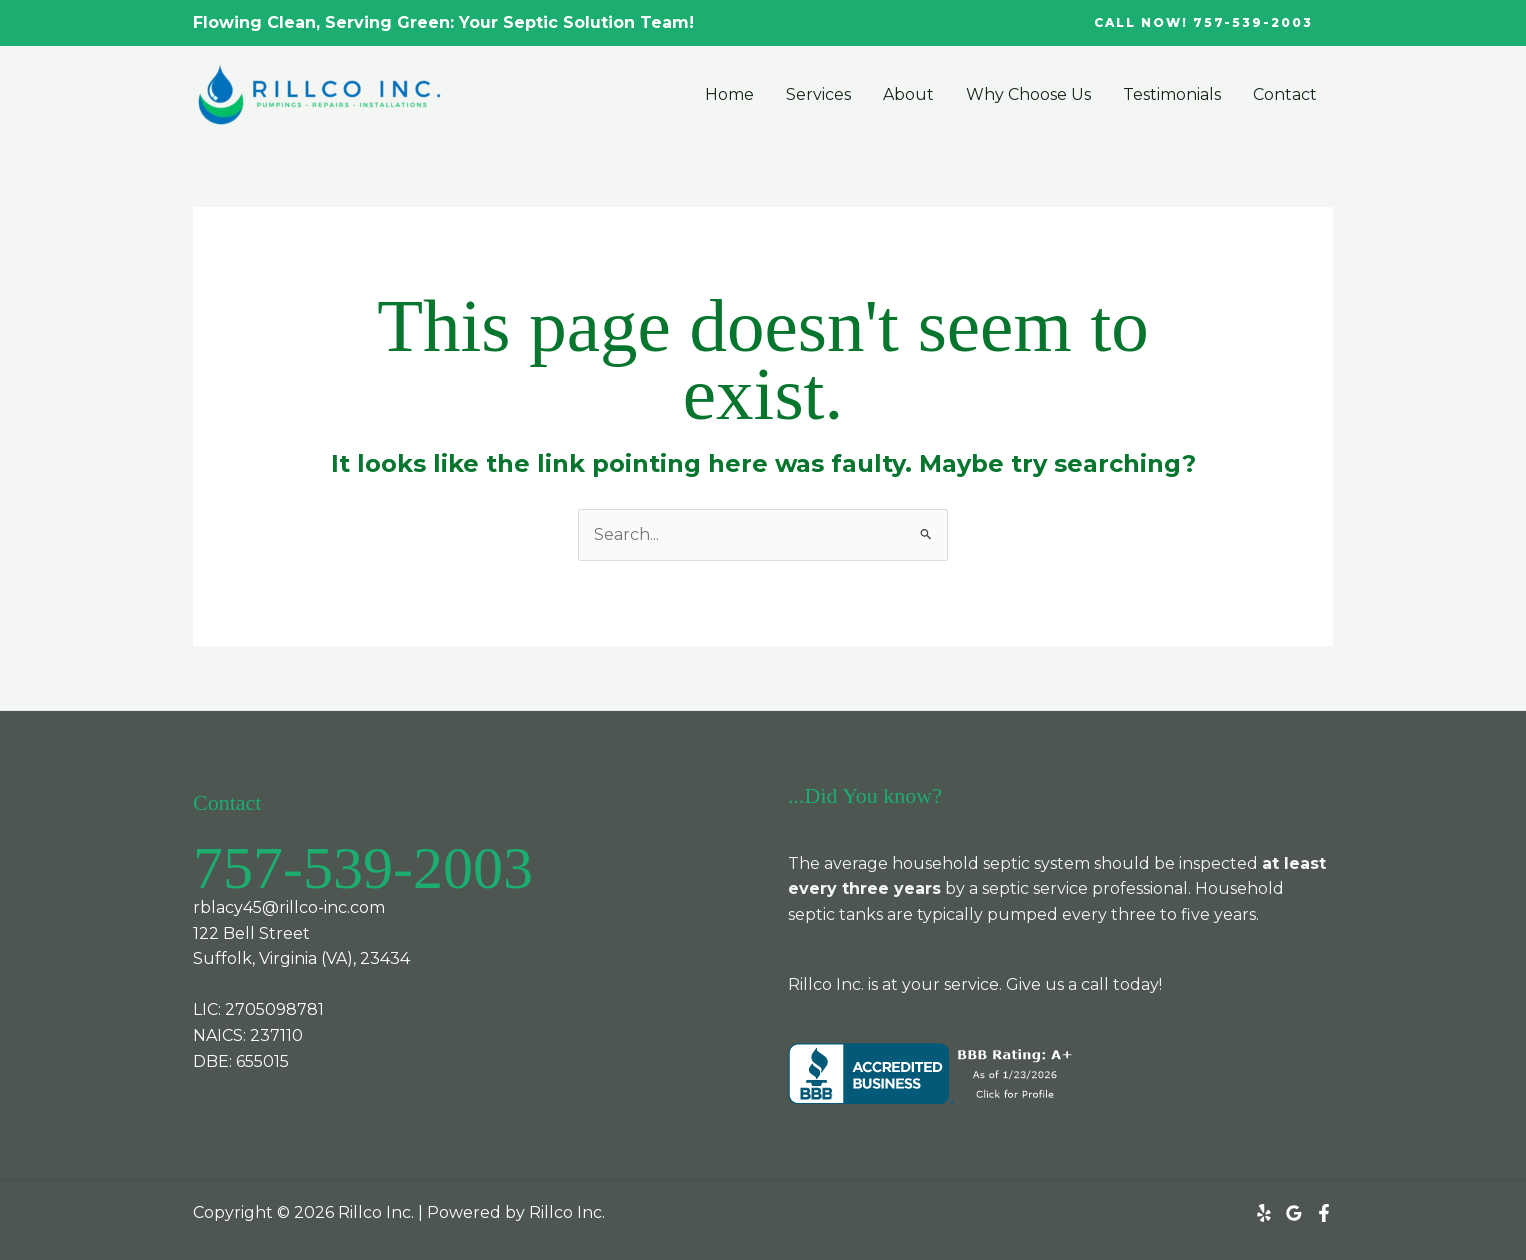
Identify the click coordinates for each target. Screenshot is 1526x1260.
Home (729, 94)
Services (818, 94)
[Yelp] (1264, 1213)
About (908, 94)
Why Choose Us (1028, 94)
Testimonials (1172, 94)
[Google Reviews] (1294, 1213)
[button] (1203, 23)
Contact (1285, 94)
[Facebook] (1324, 1213)
